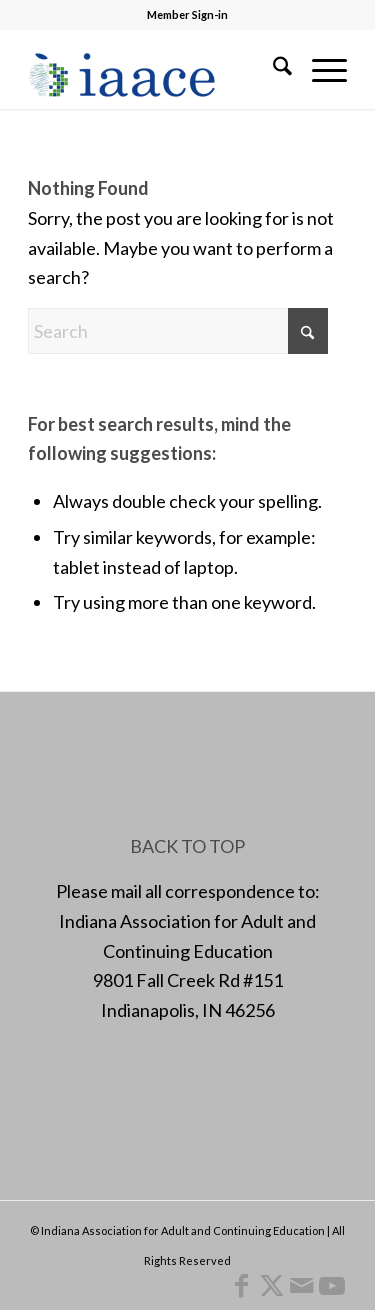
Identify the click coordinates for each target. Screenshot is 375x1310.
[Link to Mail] (302, 1285)
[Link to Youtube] (332, 1285)
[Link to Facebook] (242, 1285)
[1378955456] (155, 69)
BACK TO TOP (187, 846)
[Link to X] (272, 1285)
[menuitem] (272, 69)
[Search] (272, 69)
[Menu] (319, 69)
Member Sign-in (187, 14)
